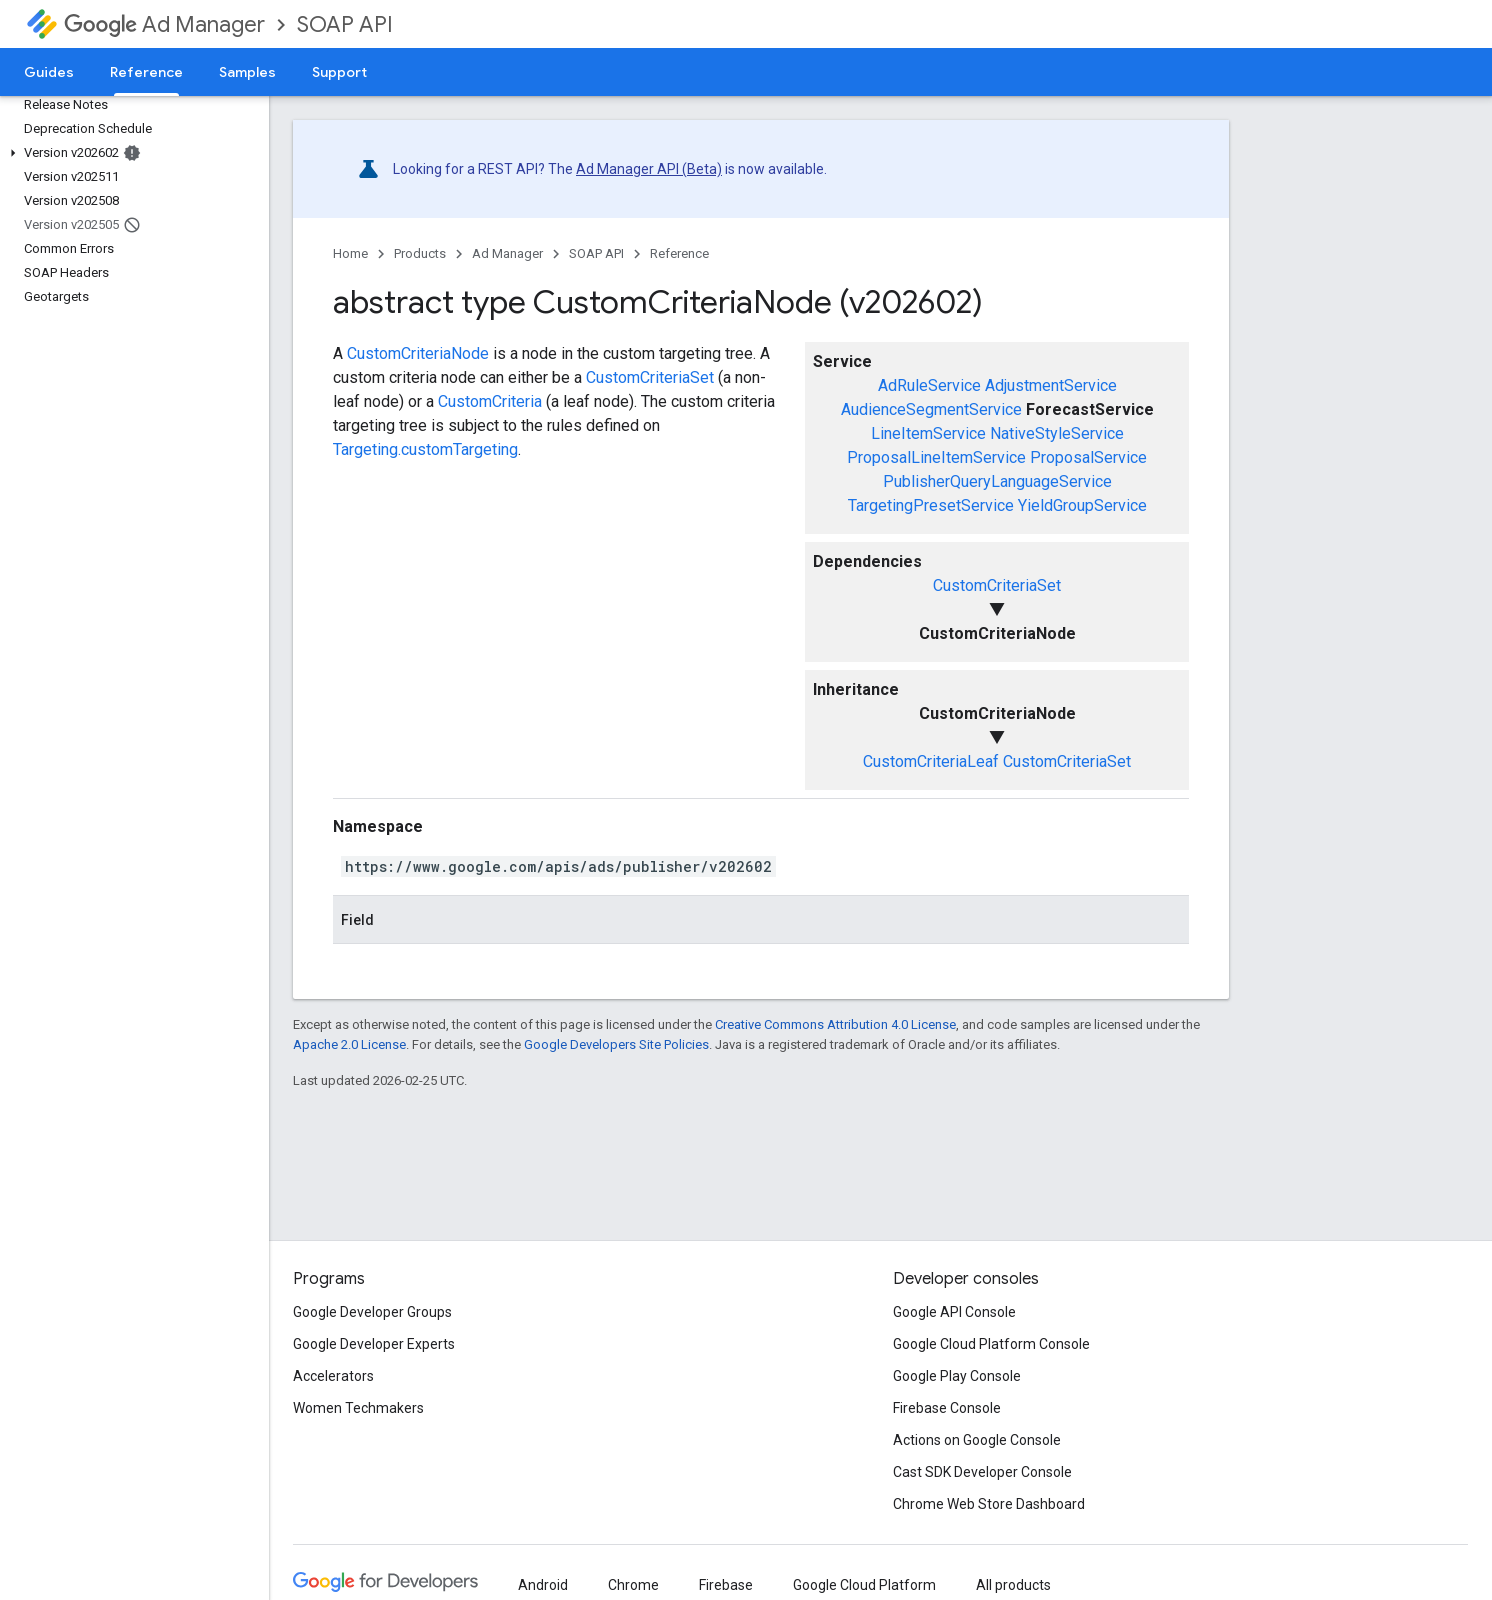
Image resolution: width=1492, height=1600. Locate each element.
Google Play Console (957, 1376)
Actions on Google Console (977, 1440)
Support (339, 72)
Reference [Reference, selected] (146, 72)
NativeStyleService (1057, 433)
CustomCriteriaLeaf (931, 761)
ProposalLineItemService (936, 457)
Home (350, 253)
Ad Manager (164, 24)
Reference (679, 253)
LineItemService (928, 433)
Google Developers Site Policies (616, 1044)
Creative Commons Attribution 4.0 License (835, 1024)
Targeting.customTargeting (425, 449)
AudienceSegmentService (931, 409)
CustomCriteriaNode (418, 353)
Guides (49, 72)
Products (420, 253)
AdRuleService (929, 385)
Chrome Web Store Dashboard (989, 1504)
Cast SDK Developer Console (982, 1472)
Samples (247, 72)
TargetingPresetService (931, 505)
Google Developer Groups (372, 1312)
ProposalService (1088, 457)
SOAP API (345, 24)
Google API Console (954, 1312)
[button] (130, 153)
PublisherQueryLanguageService (997, 481)
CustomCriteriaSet (997, 585)
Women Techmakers (358, 1408)
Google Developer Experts (374, 1344)
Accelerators (333, 1376)
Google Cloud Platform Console (991, 1344)
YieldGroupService (1082, 505)
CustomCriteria (490, 401)
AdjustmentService (1051, 385)
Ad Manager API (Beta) (649, 169)
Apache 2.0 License (349, 1044)
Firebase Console (947, 1408)
